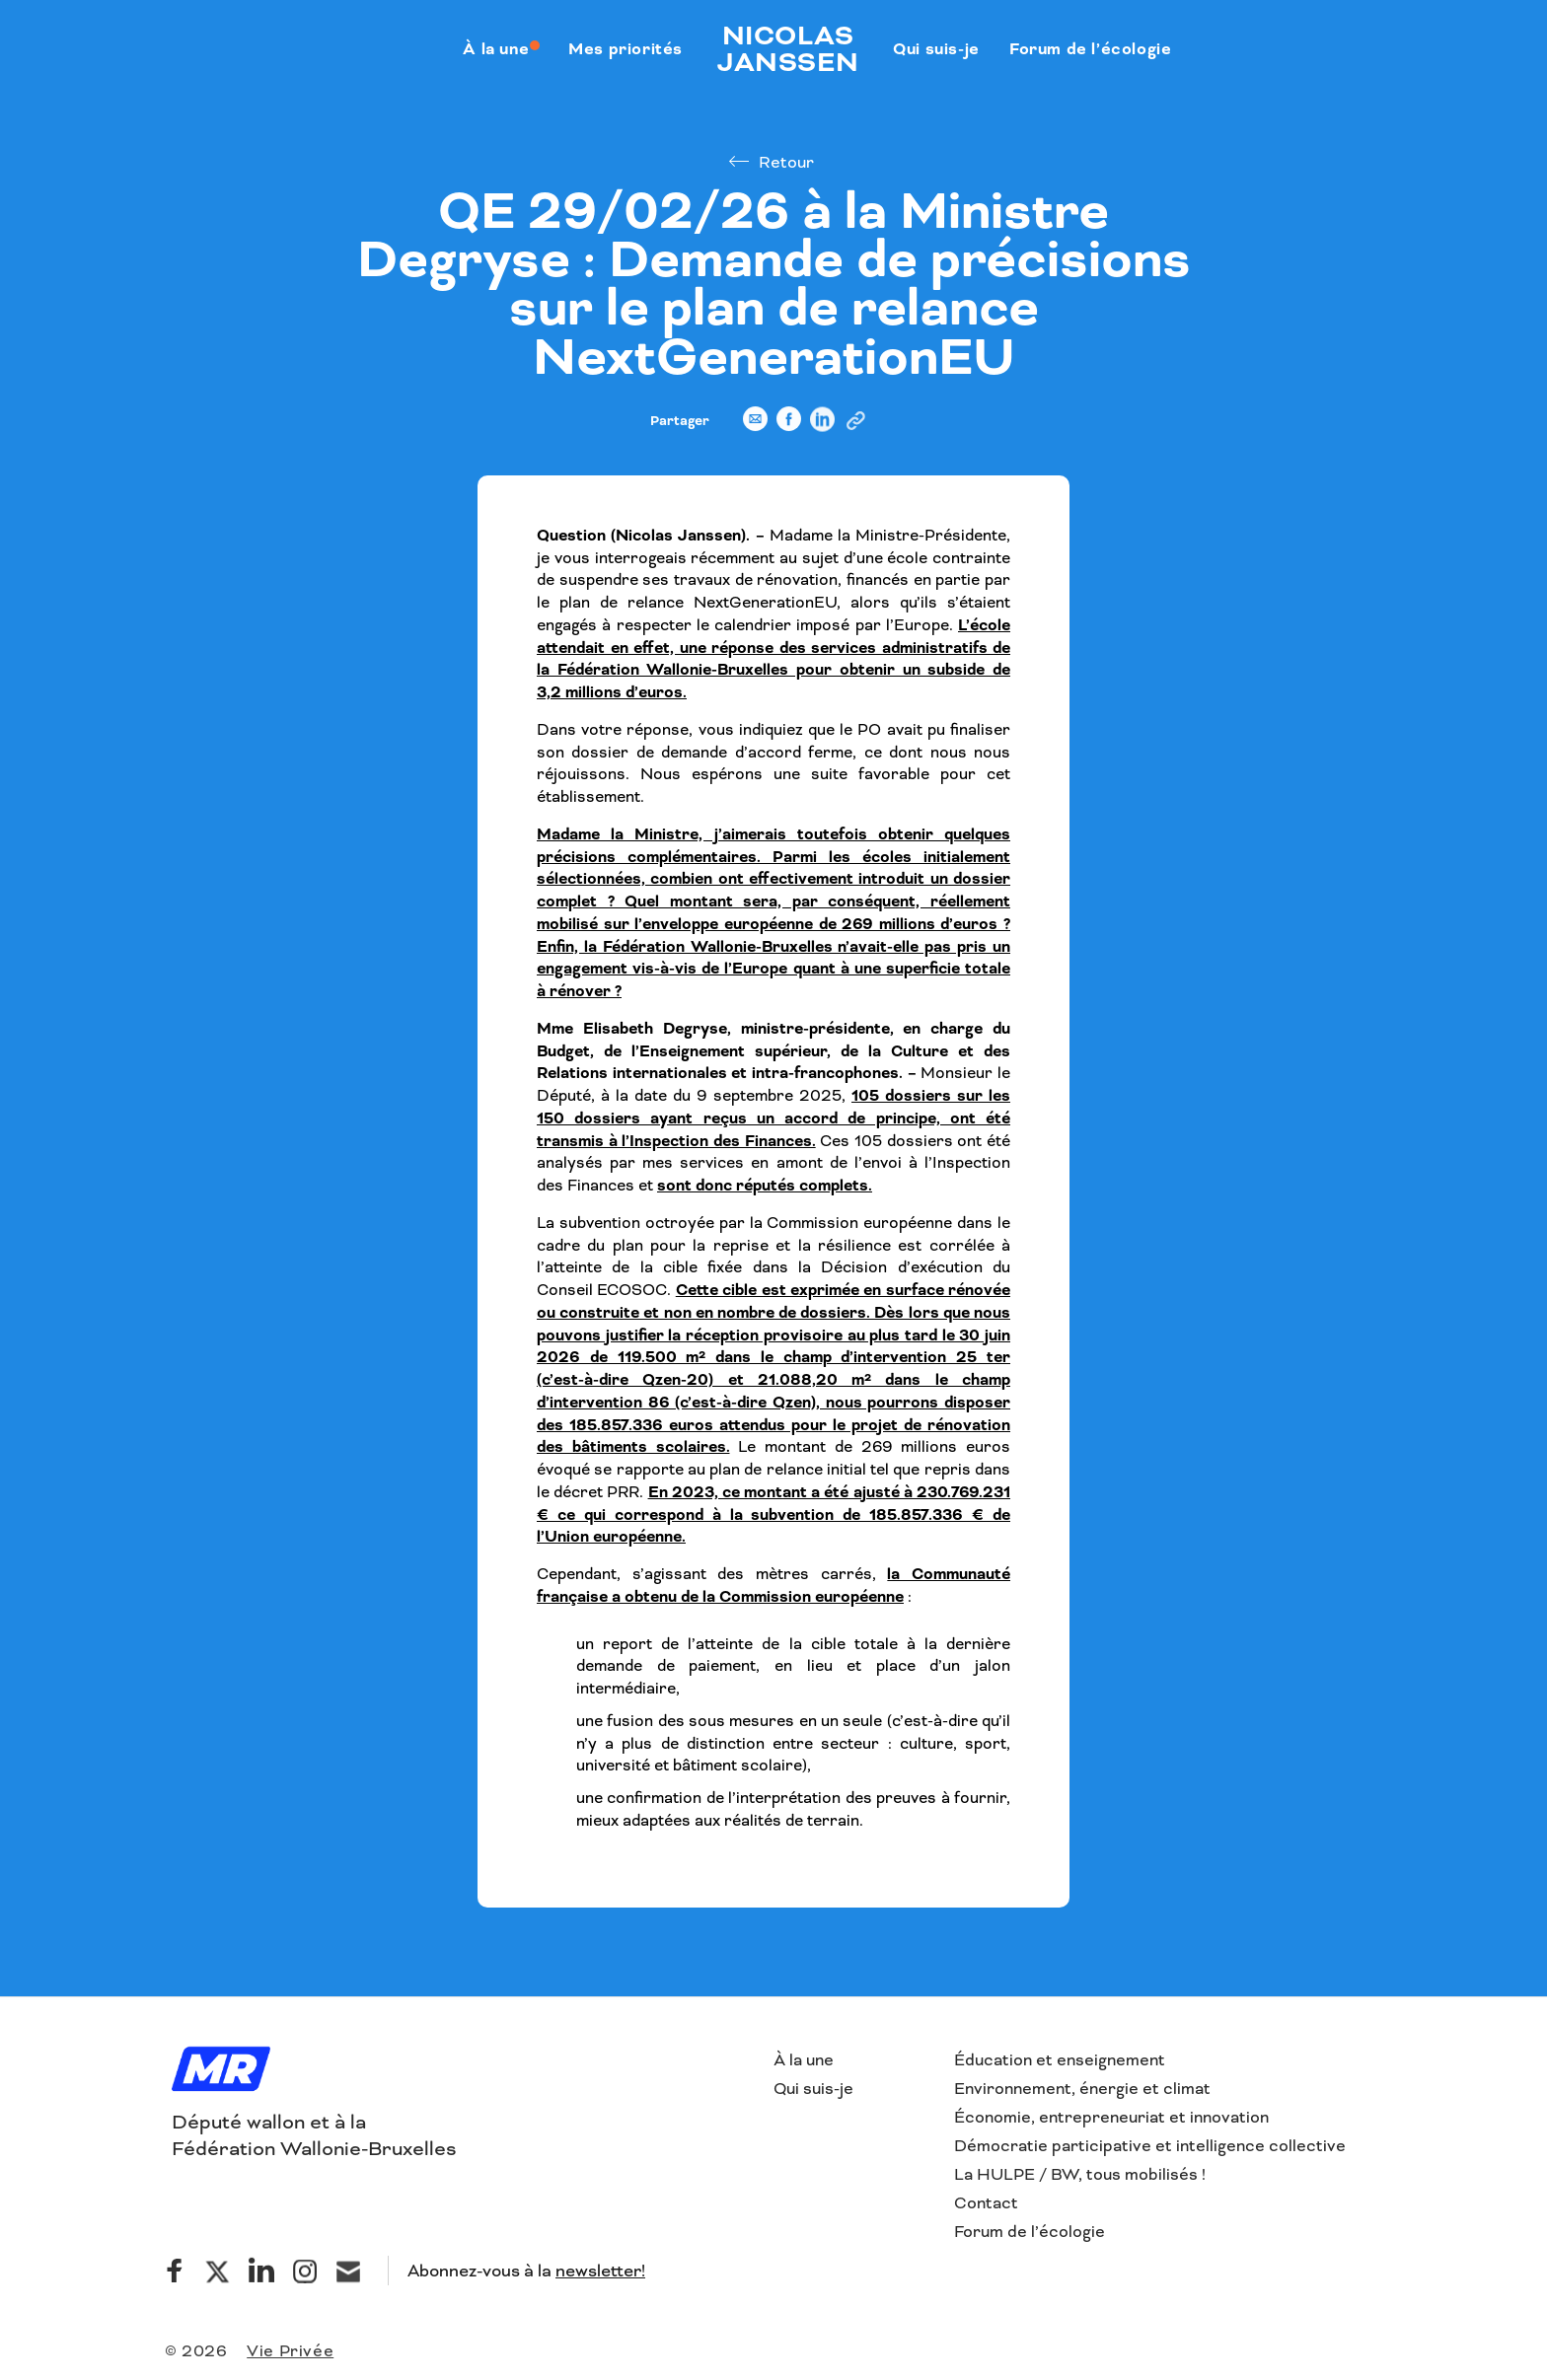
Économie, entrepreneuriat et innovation (1111, 2117)
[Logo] (221, 2071)
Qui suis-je (813, 2088)
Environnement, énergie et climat (1082, 2088)
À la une (804, 2060)
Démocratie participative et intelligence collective (1150, 2145)
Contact (986, 2203)
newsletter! (600, 2270)
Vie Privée (290, 2351)
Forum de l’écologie (1029, 2231)
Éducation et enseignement (1059, 2060)
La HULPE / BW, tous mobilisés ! (1080, 2174)
